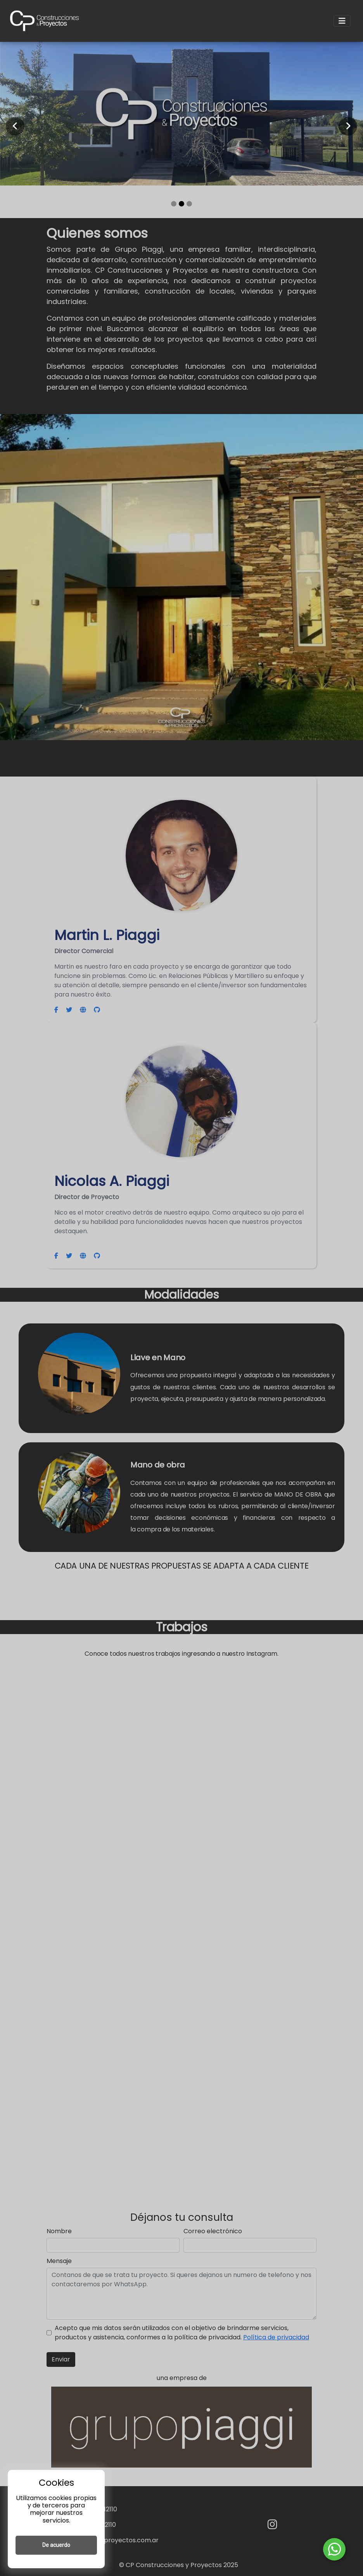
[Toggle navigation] (342, 21)
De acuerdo (56, 2545)
